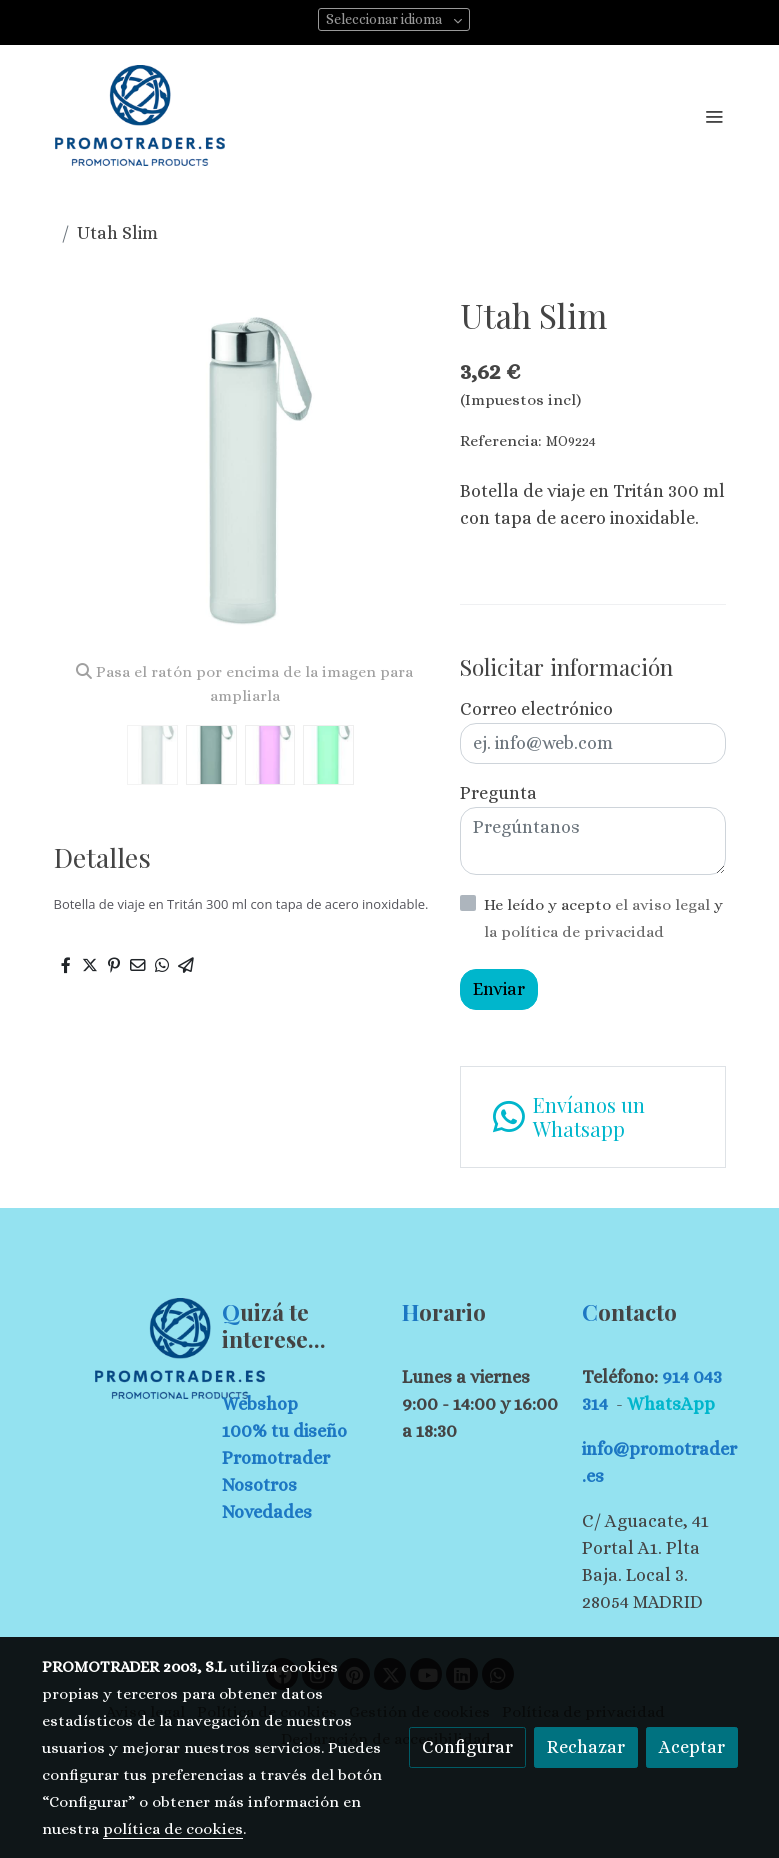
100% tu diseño (284, 1431)
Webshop (260, 1404)
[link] (140, 115)
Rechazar (586, 1747)
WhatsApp (671, 1404)
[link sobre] (120, 1348)
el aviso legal (664, 905)
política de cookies (173, 1829)
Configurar (467, 1747)
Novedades (267, 1512)
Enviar (499, 989)
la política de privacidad (574, 932)
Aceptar (692, 1747)
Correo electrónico (536, 709)
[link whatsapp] (593, 1117)
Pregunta (498, 793)
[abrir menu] (714, 116)
